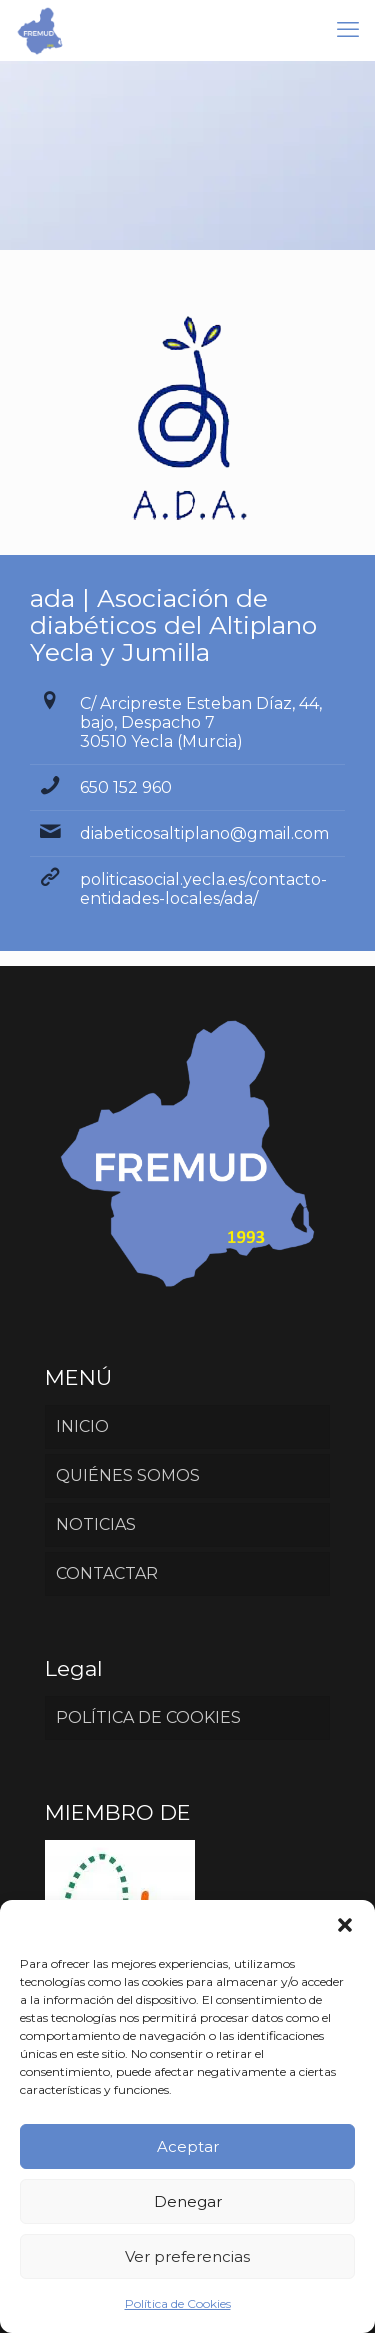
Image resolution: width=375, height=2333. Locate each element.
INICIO (82, 1426)
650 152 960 (126, 787)
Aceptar (188, 2146)
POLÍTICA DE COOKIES (148, 1717)
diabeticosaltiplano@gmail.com (204, 833)
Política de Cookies (178, 2303)
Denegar (188, 2201)
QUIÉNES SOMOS (128, 1475)
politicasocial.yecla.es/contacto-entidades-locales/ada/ (203, 889)
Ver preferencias (187, 2256)
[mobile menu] (348, 30)
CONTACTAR (107, 1573)
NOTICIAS (96, 1524)
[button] (345, 1925)
